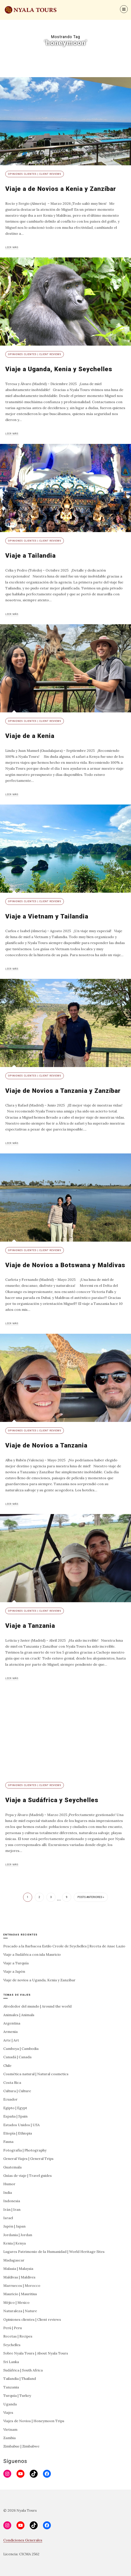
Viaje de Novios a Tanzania (46, 1445)
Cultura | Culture (17, 2091)
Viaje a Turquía (16, 1963)
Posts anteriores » (90, 1897)
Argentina (11, 2023)
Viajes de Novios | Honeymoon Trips (33, 2421)
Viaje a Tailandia (30, 555)
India (7, 2192)
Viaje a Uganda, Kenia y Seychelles (58, 369)
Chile (7, 2065)
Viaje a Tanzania (30, 1625)
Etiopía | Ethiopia (17, 2133)
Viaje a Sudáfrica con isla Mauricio (32, 1954)
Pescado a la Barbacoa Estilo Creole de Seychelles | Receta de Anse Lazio (64, 1946)
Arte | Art (11, 2040)
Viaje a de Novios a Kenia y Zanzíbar (60, 188)
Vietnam (10, 2429)
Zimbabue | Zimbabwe (21, 2446)
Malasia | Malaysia (18, 2268)
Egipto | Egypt (15, 2108)
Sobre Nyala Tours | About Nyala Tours (35, 2353)
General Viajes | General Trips (28, 2158)
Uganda (10, 2404)
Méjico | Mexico (16, 2302)
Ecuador (10, 2099)
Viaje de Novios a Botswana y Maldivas (65, 1265)
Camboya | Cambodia (21, 2048)
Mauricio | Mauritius (20, 2294)
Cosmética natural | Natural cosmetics (35, 2074)
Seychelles (11, 2345)
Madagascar (13, 2260)
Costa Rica (12, 2082)
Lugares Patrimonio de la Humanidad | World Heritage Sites (54, 2251)
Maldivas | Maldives (19, 2277)
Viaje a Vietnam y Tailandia (46, 916)
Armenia (10, 2031)
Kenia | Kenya (14, 2243)
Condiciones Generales (22, 2540)
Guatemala (12, 2167)
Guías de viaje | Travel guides (27, 2175)
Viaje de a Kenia (29, 735)
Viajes (8, 2412)
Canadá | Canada (17, 2057)
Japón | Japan (14, 2226)
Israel (8, 2218)
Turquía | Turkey (17, 2395)
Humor (9, 2184)
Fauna (8, 2141)
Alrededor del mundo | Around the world (37, 2006)
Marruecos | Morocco (21, 2285)
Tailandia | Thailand (19, 2378)
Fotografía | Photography (24, 2150)
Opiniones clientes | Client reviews (34, 174)
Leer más (11, 247)
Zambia (9, 2438)
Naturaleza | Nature (20, 2311)
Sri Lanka (11, 2362)
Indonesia (11, 2201)
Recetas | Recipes (17, 2336)
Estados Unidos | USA (21, 2125)
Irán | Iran (11, 2209)
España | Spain (15, 2116)
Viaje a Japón (14, 1971)
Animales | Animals (18, 2015)
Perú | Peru (12, 2328)
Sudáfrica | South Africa (23, 2370)
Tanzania (11, 2387)
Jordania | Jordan (17, 2235)
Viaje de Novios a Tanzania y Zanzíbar (63, 1090)
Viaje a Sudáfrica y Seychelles (51, 1800)
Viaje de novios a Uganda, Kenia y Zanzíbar (39, 1980)
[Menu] (124, 9)
